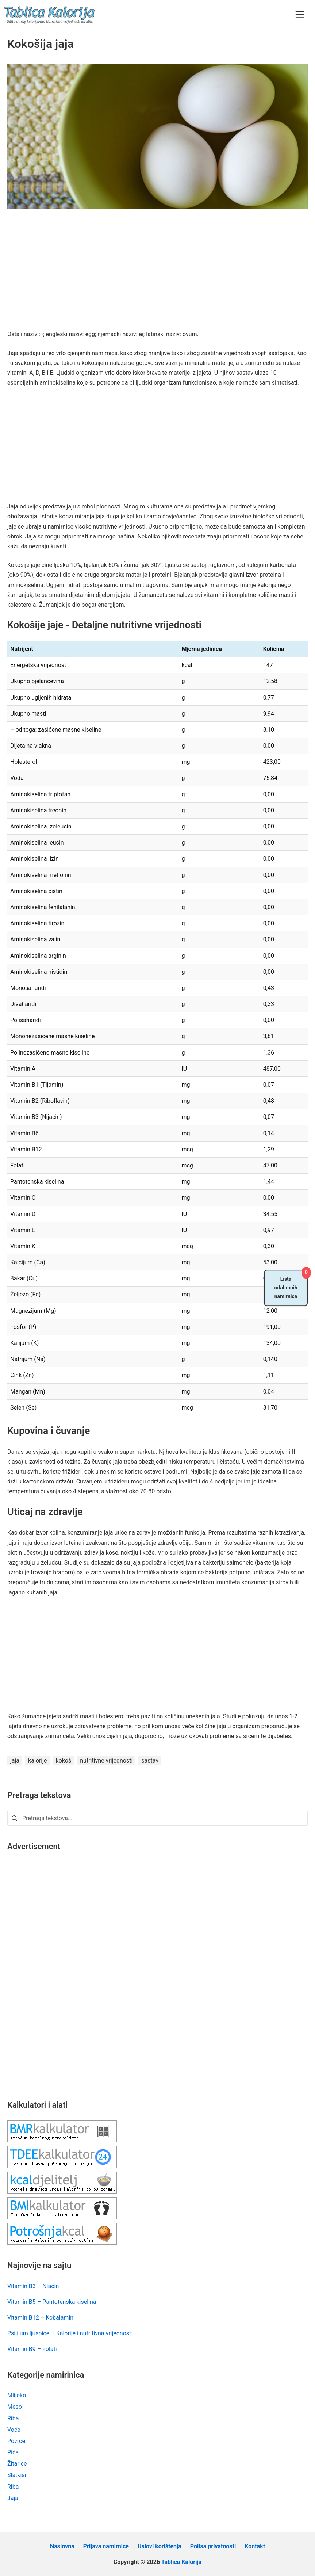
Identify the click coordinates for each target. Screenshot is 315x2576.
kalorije (37, 1760)
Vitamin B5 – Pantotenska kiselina (51, 2301)
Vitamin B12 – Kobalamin (40, 2317)
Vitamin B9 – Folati (32, 2349)
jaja (14, 1760)
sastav (149, 1760)
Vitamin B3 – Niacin (33, 2286)
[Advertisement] (157, 275)
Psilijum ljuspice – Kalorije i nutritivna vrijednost (69, 2333)
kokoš (64, 1760)
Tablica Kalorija (181, 2561)
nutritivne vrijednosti (106, 1760)
